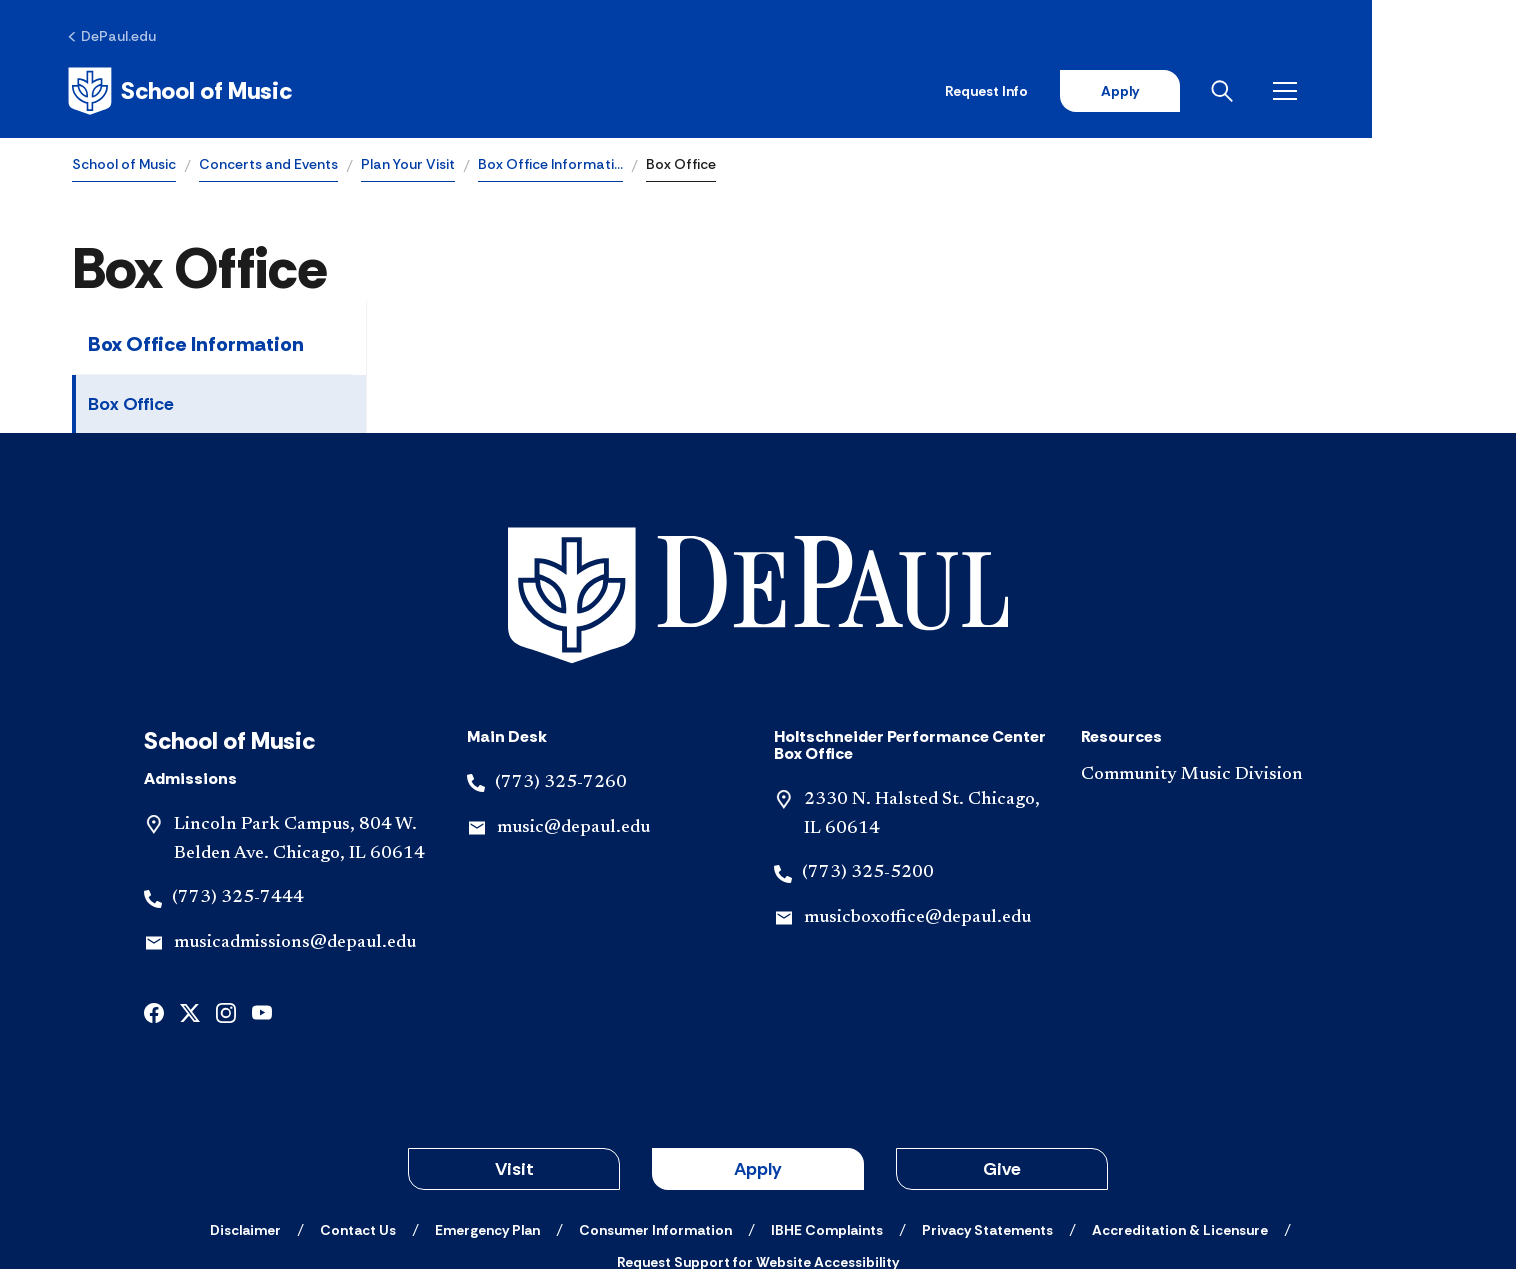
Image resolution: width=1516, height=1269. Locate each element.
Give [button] (1002, 1032)
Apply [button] (758, 1032)
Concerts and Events (268, 166)
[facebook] (154, 874)
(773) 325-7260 (561, 646)
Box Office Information (196, 346)
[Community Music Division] (1218, 638)
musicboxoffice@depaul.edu (917, 781)
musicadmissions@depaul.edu (295, 806)
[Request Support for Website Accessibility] (758, 1125)
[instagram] (226, 874)
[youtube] (262, 874)
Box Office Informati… (550, 166)
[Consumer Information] (655, 1093)
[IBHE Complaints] (827, 1093)
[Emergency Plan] (487, 1093)
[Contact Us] (358, 1093)
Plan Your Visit (408, 166)
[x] (190, 874)
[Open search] (1365, 92)
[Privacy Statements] (987, 1093)
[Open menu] (1428, 92)
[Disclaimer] (245, 1093)
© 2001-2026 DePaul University (758, 1182)
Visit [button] (514, 1032)
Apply (1258, 92)
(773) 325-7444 (238, 761)
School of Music (124, 166)
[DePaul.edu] (116, 37)
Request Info (1124, 92)
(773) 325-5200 (868, 736)
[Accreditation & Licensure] (1180, 1093)
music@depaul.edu (573, 691)
